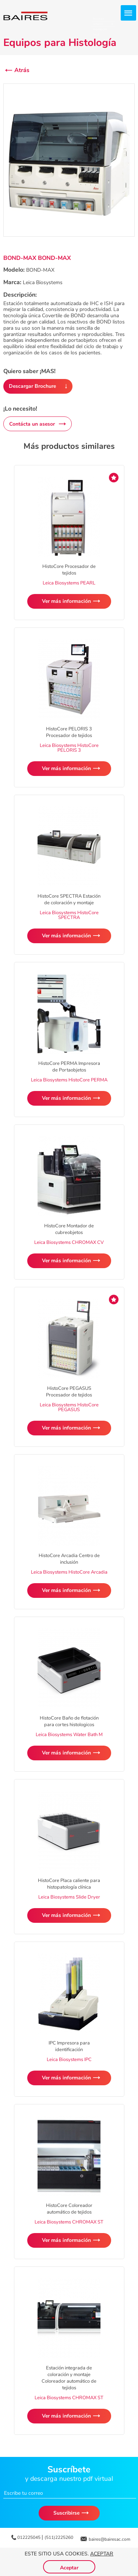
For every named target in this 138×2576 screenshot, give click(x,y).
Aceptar (101, 2553)
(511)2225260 (59, 2537)
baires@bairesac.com (109, 2539)
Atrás (21, 70)
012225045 (29, 2537)
